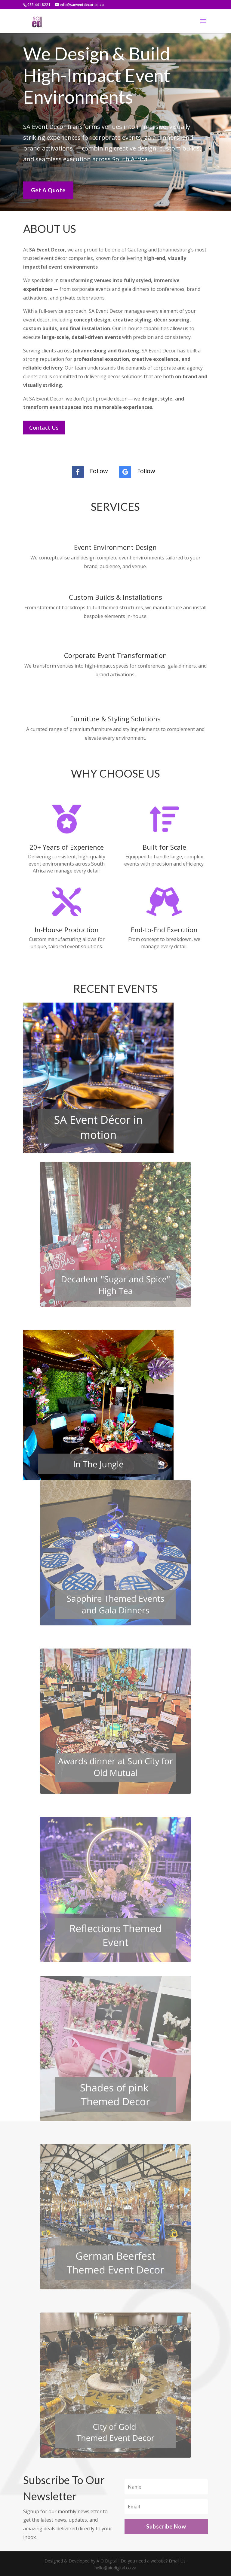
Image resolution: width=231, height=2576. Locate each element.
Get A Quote (48, 188)
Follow (99, 471)
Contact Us (44, 427)
